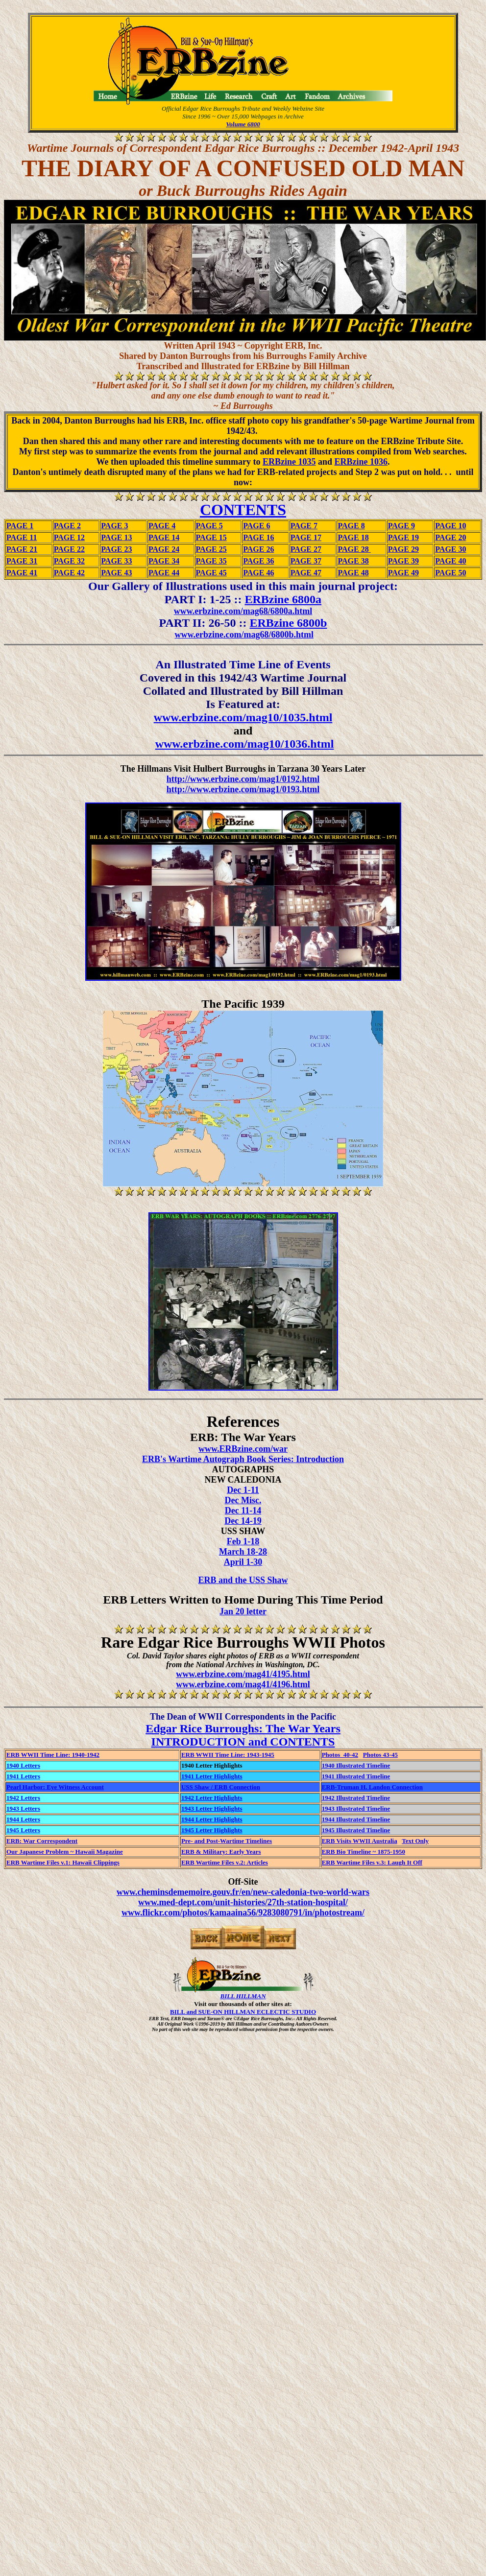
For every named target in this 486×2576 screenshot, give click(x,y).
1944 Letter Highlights (212, 1819)
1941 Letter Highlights (212, 1776)
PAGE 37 (306, 561)
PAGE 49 (403, 572)
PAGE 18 (353, 537)
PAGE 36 (258, 561)
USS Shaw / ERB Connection (220, 1787)
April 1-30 (243, 1562)
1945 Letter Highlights (212, 1830)
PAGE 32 (69, 561)
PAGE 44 (163, 572)
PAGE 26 (258, 549)
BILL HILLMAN (243, 1996)
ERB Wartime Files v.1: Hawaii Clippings (63, 1862)
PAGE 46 (258, 572)
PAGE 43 (116, 572)
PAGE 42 (69, 572)
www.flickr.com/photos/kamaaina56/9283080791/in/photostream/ (243, 1912)
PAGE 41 (21, 572)
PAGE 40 (450, 561)
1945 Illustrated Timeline (356, 1830)
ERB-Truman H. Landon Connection (372, 1787)
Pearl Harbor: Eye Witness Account (55, 1787)
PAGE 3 (114, 525)
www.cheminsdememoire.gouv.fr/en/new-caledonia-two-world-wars (243, 1892)
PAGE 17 (306, 537)
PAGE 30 (450, 549)
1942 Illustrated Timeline (356, 1797)
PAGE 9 (401, 525)
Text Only (415, 1840)
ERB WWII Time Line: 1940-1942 (52, 1754)
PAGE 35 (211, 561)
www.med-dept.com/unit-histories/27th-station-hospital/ (243, 1902)
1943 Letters (23, 1808)
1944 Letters (23, 1819)
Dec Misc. (243, 1500)
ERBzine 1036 (361, 462)
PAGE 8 (351, 525)
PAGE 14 (163, 537)
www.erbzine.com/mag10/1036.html (244, 743)
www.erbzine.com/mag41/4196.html (243, 1684)
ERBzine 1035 (289, 462)
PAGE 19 (403, 537)
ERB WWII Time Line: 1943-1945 (227, 1754)
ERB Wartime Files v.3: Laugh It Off (372, 1862)
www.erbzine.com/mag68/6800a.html (243, 611)
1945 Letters (23, 1830)
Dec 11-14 (243, 1510)
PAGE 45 (211, 572)
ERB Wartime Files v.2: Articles (224, 1862)
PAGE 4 (161, 525)
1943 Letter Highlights (212, 1808)
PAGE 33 (116, 561)
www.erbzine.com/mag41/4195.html (243, 1674)
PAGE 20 (450, 537)
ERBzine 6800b (288, 622)
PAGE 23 (116, 549)
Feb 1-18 (243, 1541)
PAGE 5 (209, 525)
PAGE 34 (163, 561)
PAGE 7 (304, 525)
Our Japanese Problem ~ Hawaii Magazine (64, 1851)
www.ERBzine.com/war (243, 1449)
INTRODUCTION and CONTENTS (243, 1741)
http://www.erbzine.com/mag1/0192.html (243, 779)
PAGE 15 (211, 537)
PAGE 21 (21, 549)
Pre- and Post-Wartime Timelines (226, 1840)
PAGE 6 (256, 525)
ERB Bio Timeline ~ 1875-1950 (363, 1851)
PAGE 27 (306, 549)
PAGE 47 (306, 572)
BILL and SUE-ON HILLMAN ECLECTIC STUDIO (243, 2011)
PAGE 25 (211, 549)
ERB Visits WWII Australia (359, 1840)
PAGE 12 (69, 537)
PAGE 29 (403, 549)
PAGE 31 (21, 561)
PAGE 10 (450, 525)
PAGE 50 (450, 572)
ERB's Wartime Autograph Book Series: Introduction (243, 1459)
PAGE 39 (403, 561)
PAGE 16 (258, 537)
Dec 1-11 (243, 1490)
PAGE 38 (353, 561)
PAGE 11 (21, 537)
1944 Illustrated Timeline (356, 1819)
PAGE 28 (354, 549)
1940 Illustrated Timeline (356, 1765)
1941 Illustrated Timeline (356, 1776)
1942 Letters (23, 1797)
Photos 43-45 (380, 1754)
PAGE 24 (163, 549)
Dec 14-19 (242, 1521)
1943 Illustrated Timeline (356, 1808)
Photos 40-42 (340, 1754)
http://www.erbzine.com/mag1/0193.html (243, 789)
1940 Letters (23, 1765)
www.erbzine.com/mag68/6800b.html (244, 634)
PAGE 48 (353, 572)
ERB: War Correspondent (41, 1840)
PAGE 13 (116, 537)
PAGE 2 (67, 525)
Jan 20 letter (243, 1611)
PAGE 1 (19, 525)
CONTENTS (243, 510)
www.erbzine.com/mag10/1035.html (243, 717)
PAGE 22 (69, 549)
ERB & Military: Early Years (221, 1851)
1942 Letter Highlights (212, 1797)
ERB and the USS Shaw (243, 1580)
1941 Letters (23, 1776)
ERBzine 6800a (282, 599)
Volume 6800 (243, 124)
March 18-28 (243, 1552)
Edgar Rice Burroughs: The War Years (243, 1728)
